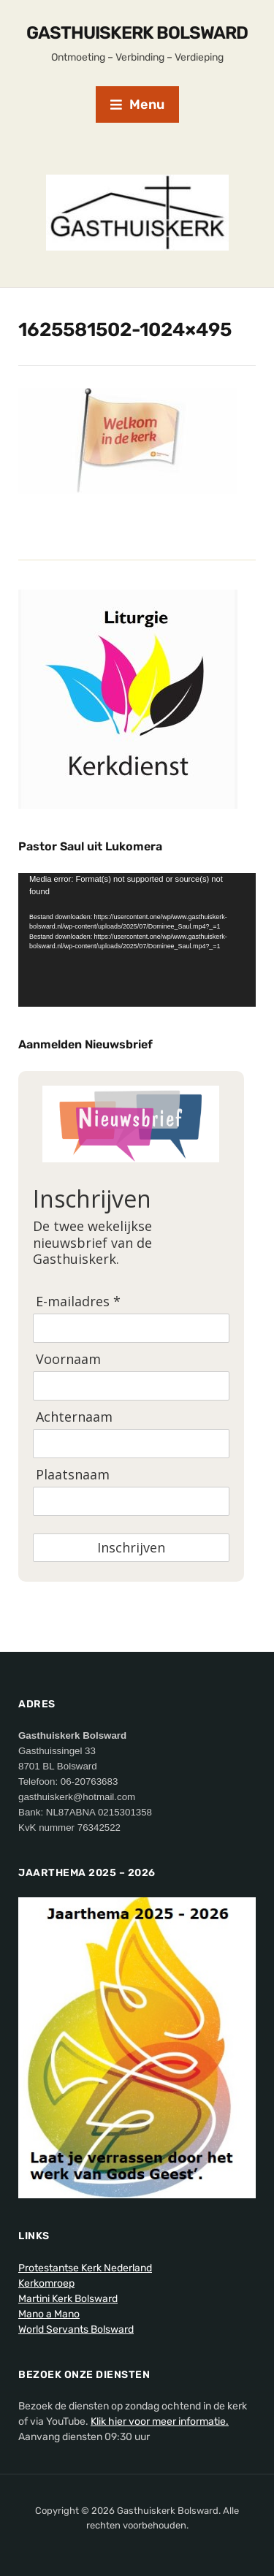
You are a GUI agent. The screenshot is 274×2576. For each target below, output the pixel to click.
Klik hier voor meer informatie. (160, 2421)
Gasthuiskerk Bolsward (137, 33)
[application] (137, 940)
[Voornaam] (131, 1386)
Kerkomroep (46, 2283)
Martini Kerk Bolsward (68, 2299)
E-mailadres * (78, 1301)
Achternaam (74, 1417)
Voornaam (68, 1359)
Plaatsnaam (73, 1474)
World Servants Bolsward (76, 2329)
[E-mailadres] (131, 1328)
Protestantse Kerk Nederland (85, 2268)
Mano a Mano (49, 2314)
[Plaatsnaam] (131, 1501)
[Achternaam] (131, 1443)
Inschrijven (131, 1547)
